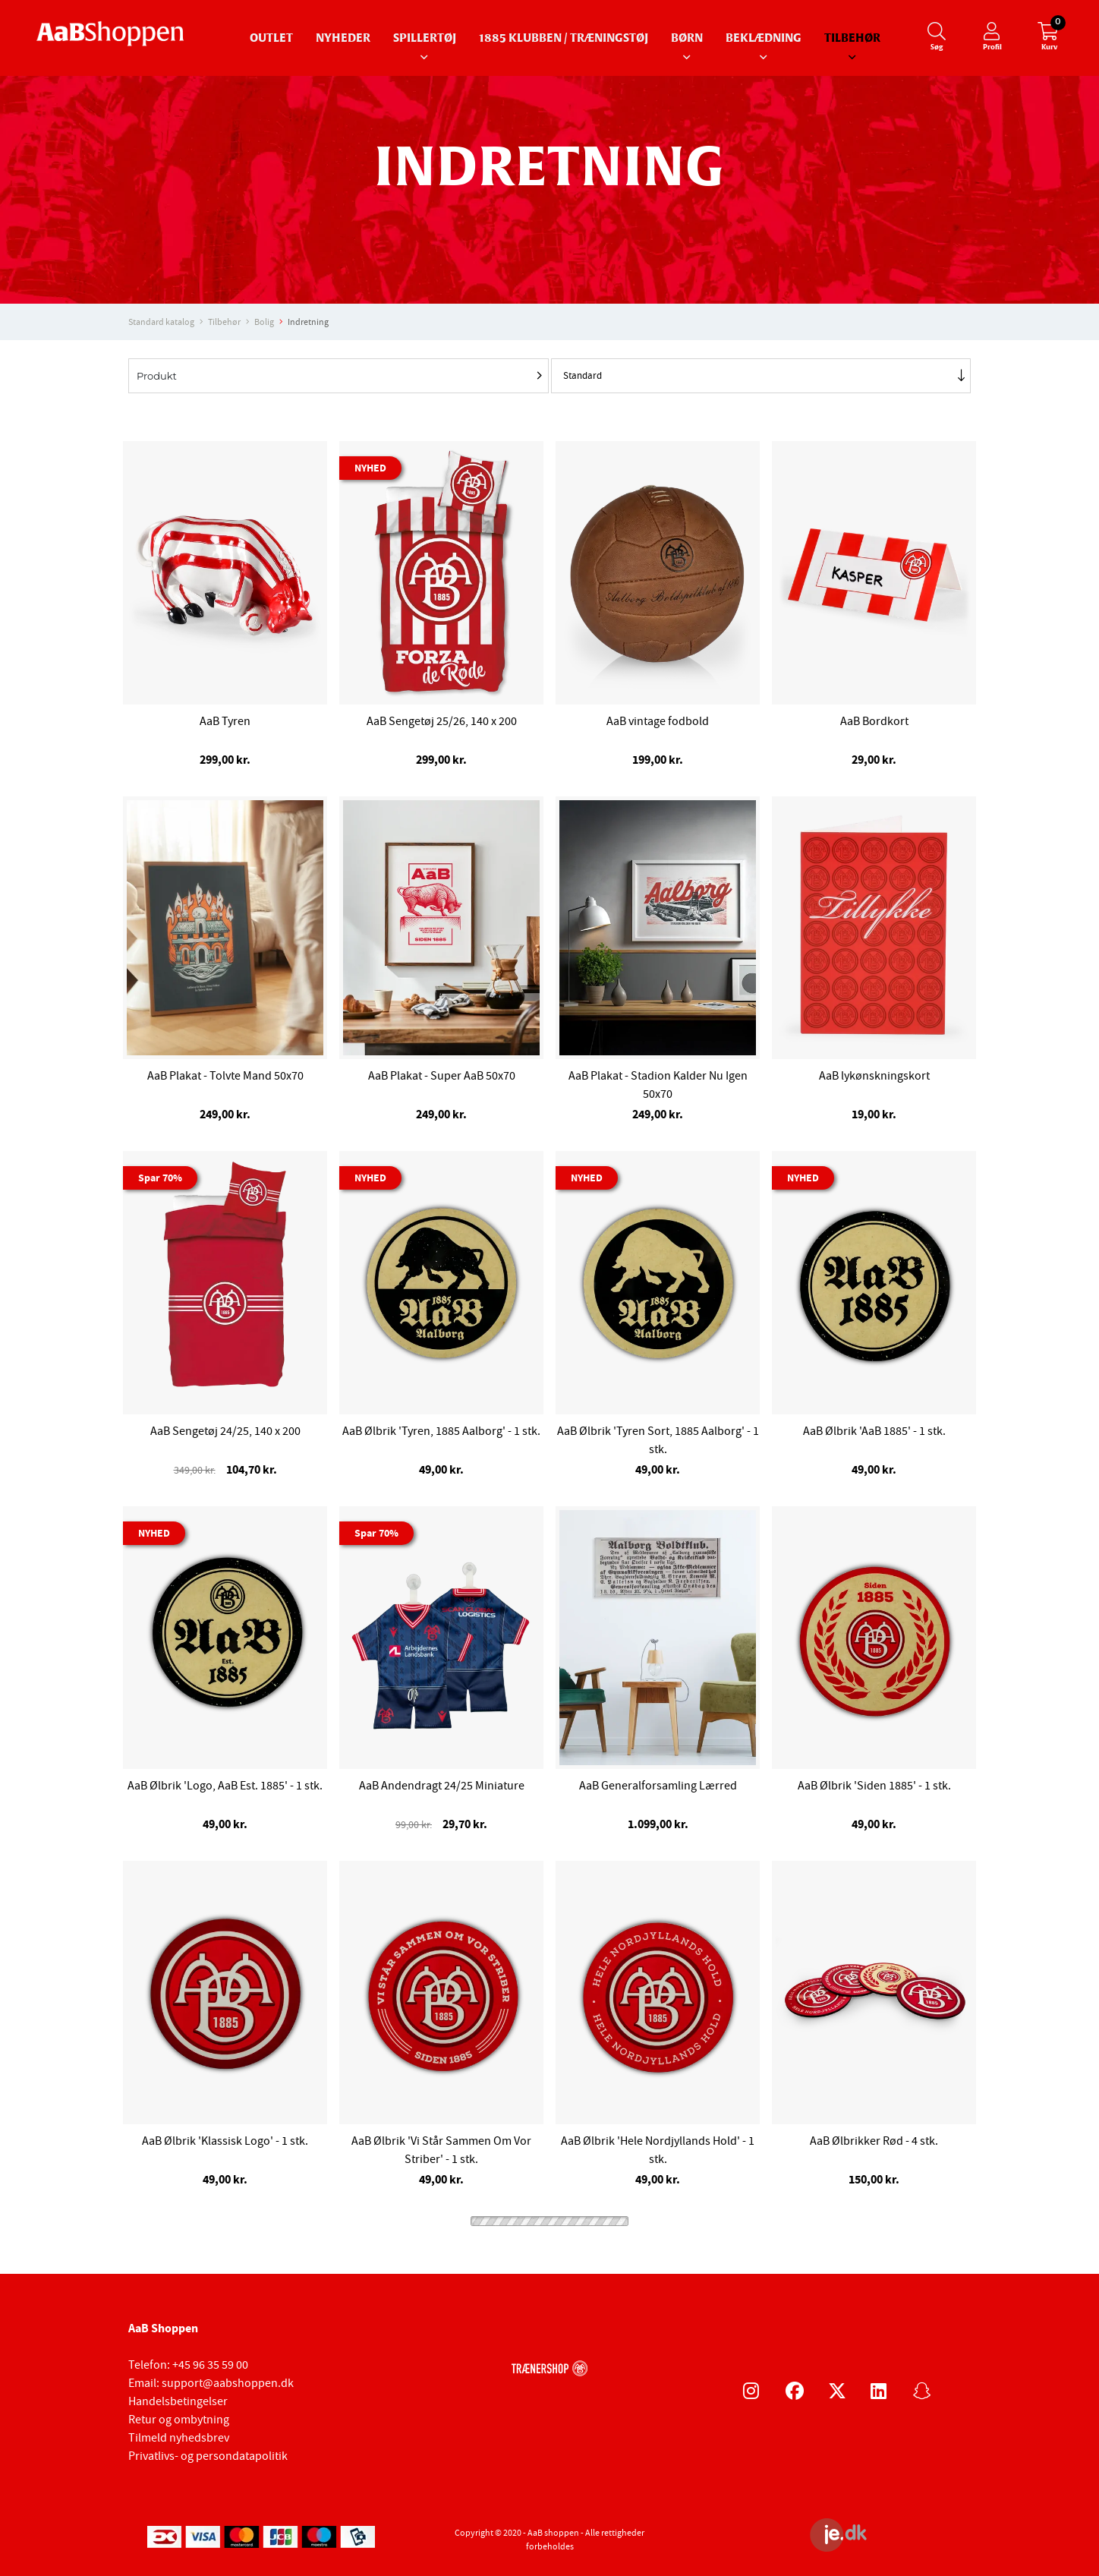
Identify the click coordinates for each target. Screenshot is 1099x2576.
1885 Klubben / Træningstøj (563, 38)
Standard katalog (161, 322)
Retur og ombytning (178, 2419)
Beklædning (763, 38)
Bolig (264, 322)
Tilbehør (852, 38)
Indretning (308, 322)
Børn (687, 38)
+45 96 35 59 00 (210, 2365)
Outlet (271, 38)
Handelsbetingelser (178, 2401)
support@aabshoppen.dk (228, 2383)
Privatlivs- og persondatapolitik (208, 2456)
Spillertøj (424, 38)
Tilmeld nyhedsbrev (178, 2437)
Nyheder (343, 38)
